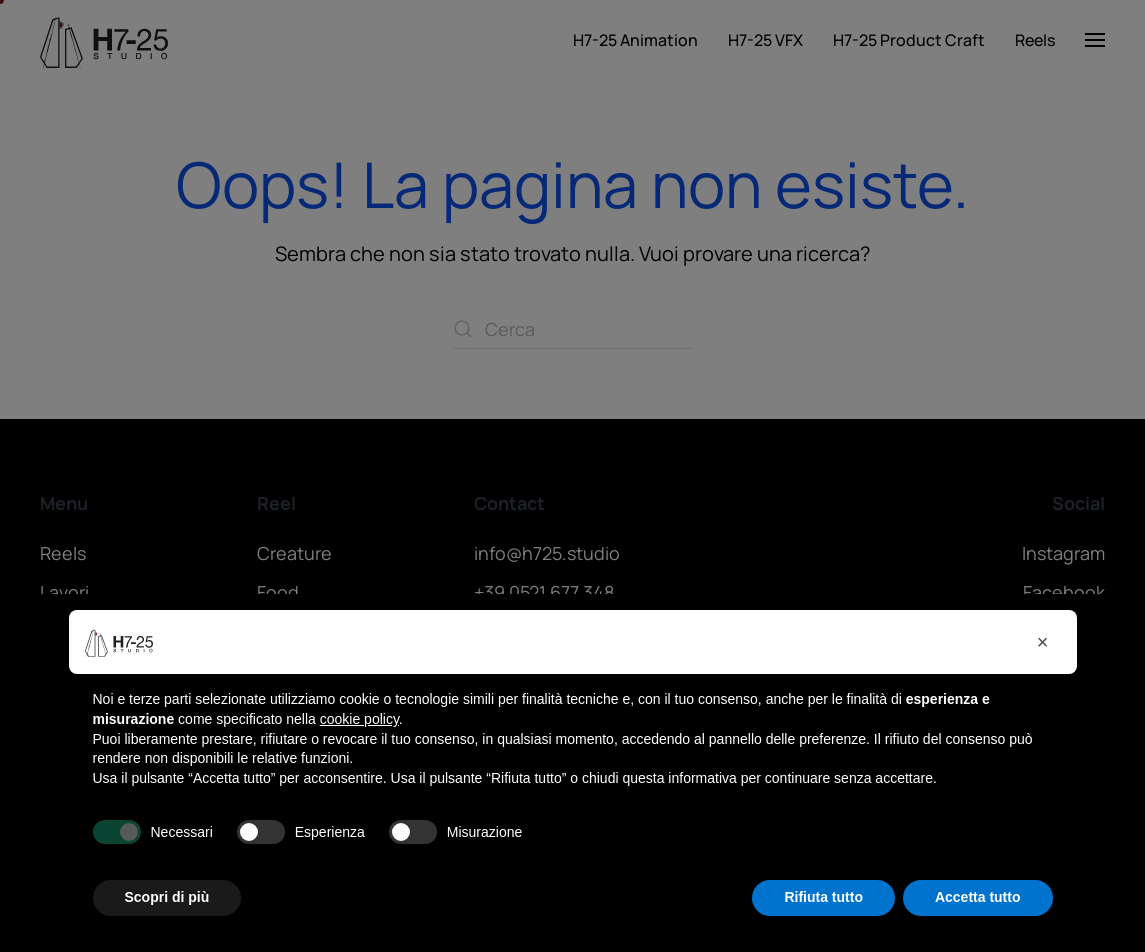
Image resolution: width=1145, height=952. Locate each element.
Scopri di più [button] (167, 897)
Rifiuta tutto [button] (823, 897)
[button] (1043, 642)
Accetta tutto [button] (978, 897)
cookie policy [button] (359, 719)
